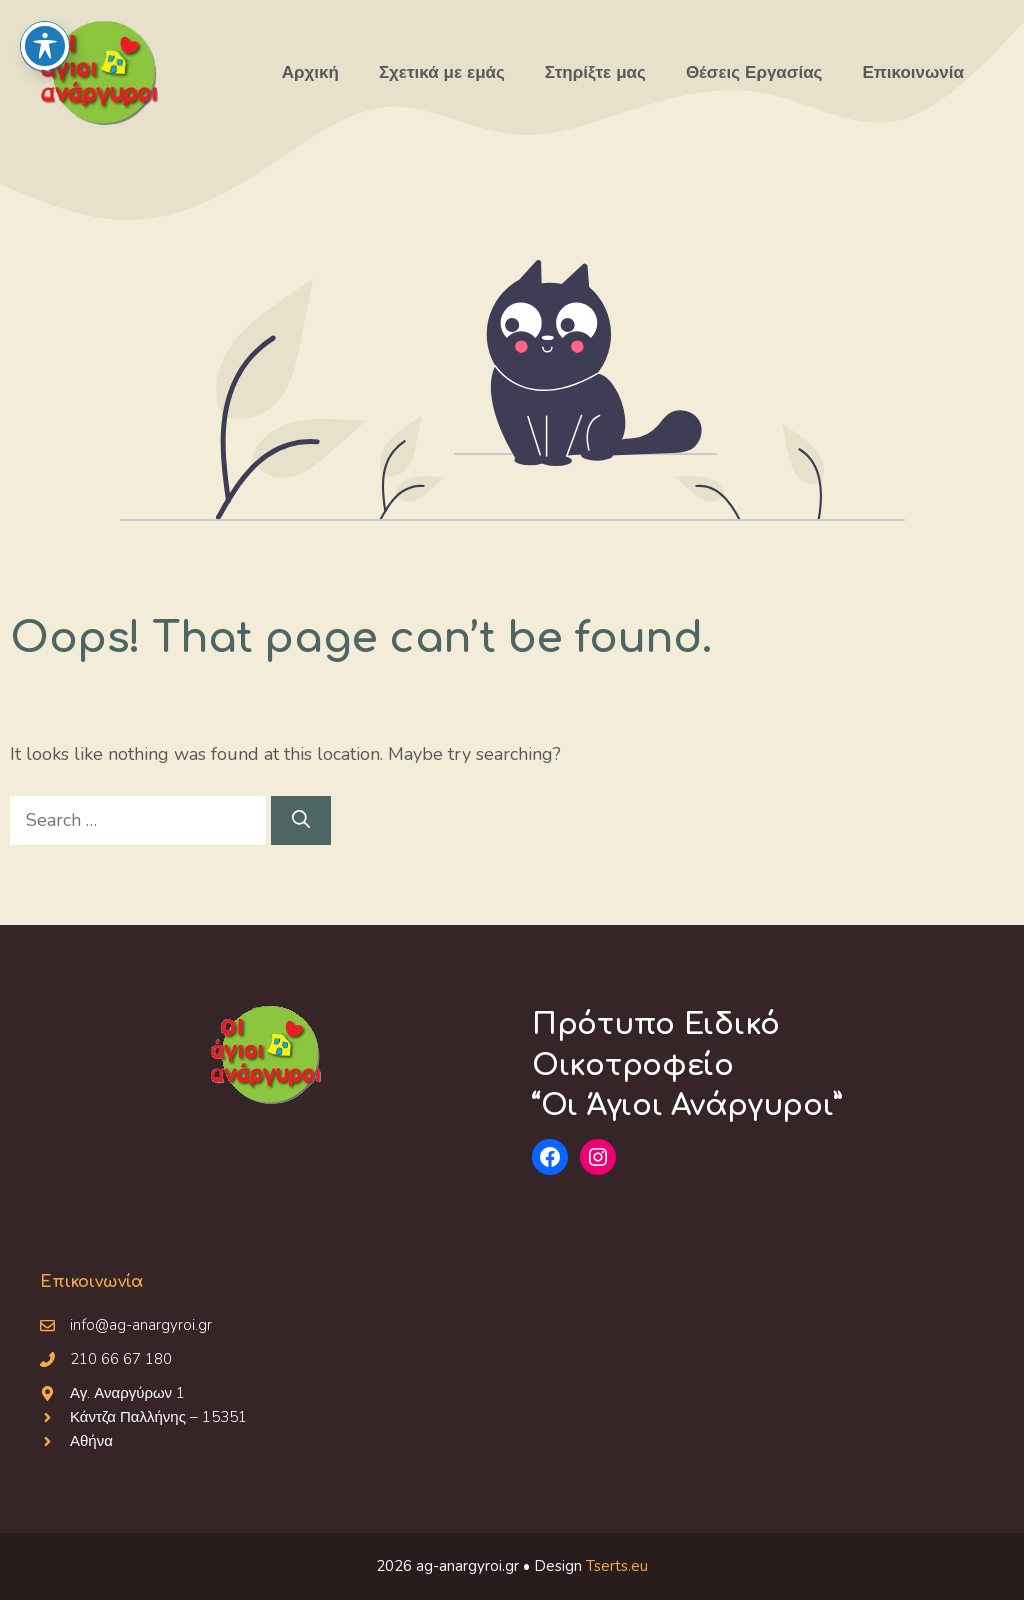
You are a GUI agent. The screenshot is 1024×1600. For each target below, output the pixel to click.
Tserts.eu (617, 1566)
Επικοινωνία (913, 72)
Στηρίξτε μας (595, 72)
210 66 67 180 (121, 1359)
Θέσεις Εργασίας (754, 72)
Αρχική (310, 72)
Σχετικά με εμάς (442, 72)
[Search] (301, 820)
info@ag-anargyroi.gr (141, 1325)
